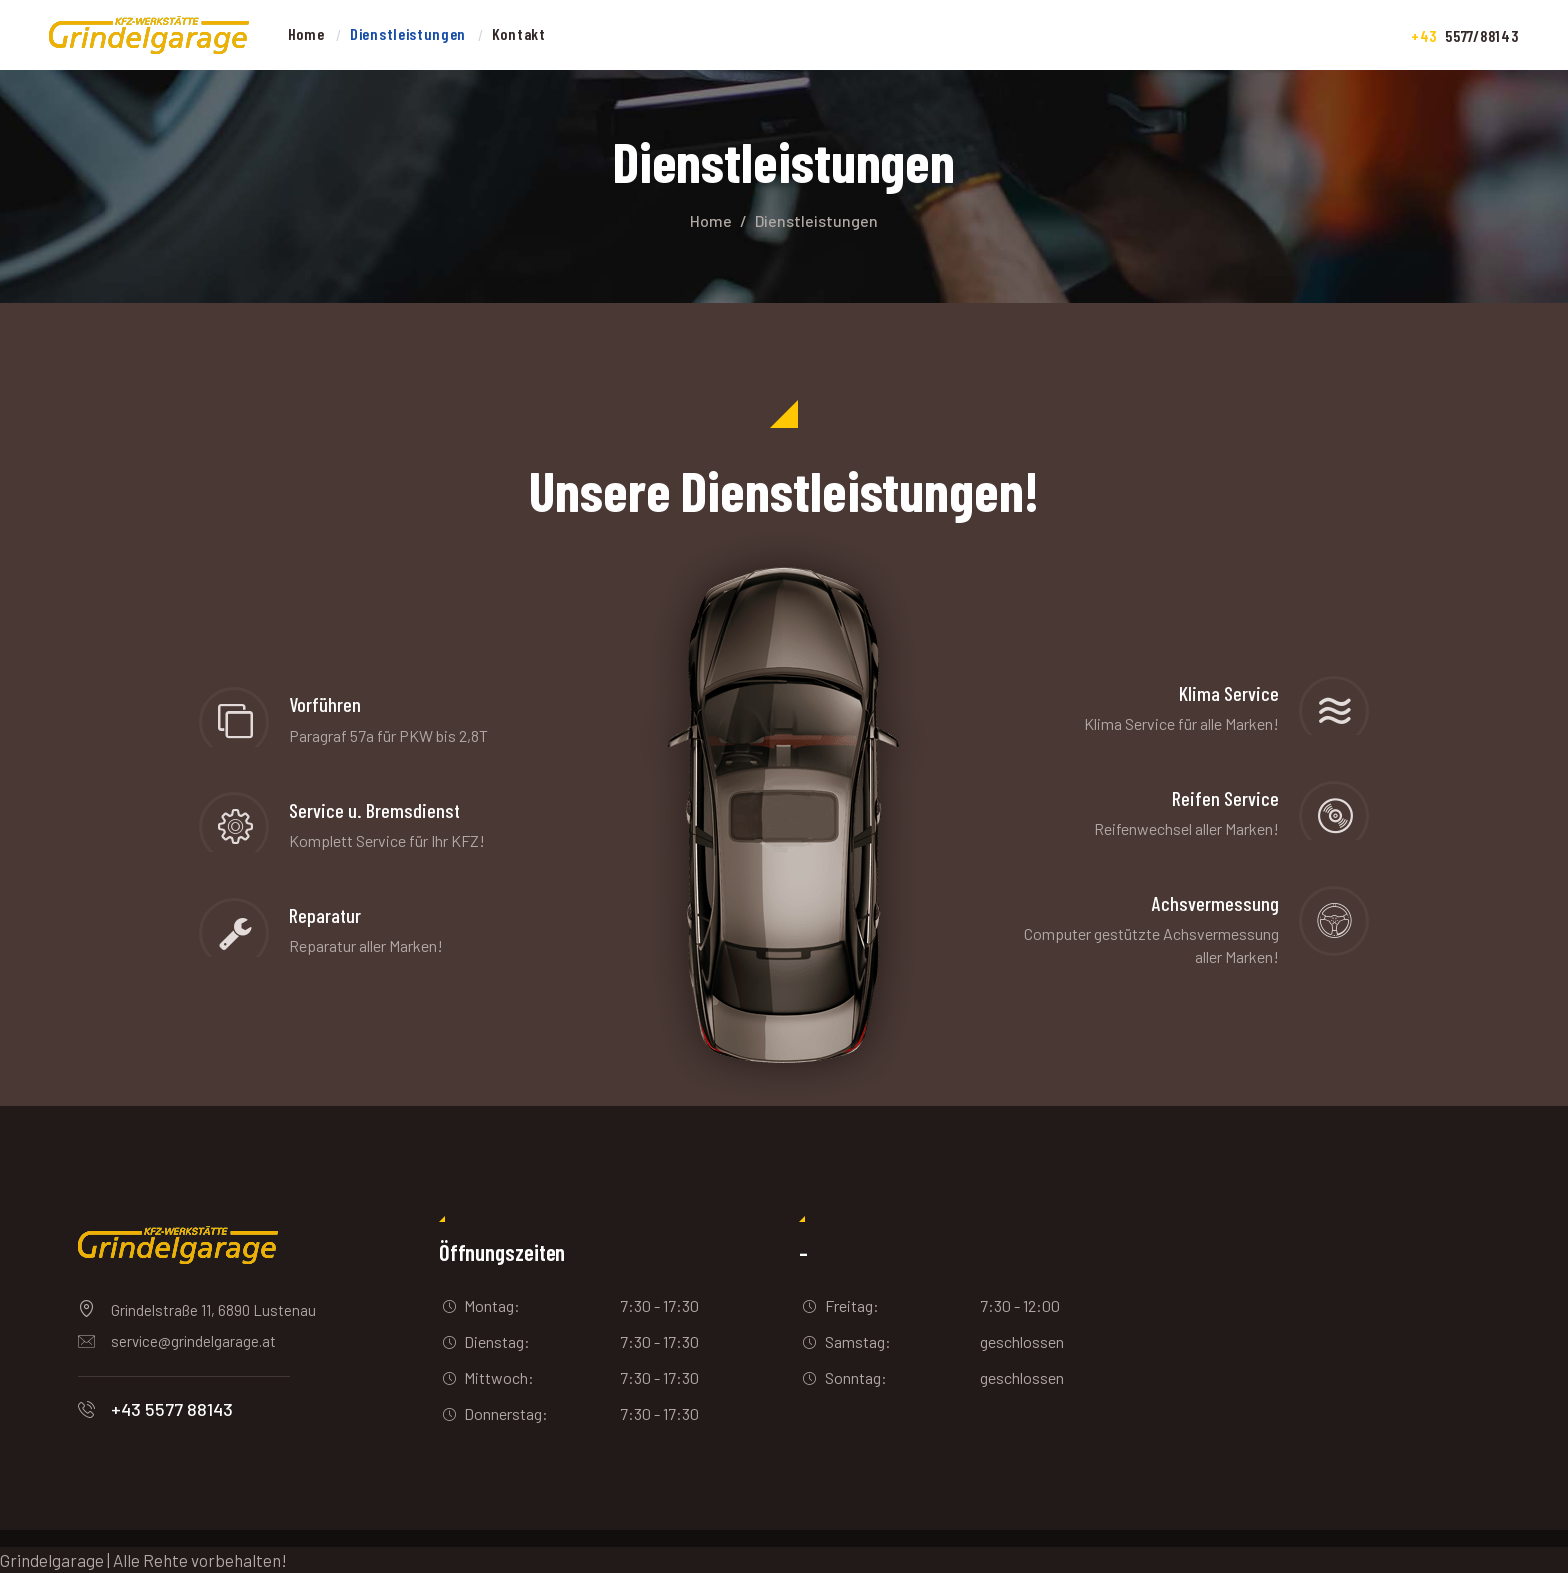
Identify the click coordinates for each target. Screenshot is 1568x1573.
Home (711, 220)
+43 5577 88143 (172, 1409)
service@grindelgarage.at (193, 1341)
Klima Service (1229, 693)
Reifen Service (1225, 798)
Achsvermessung (1215, 903)
